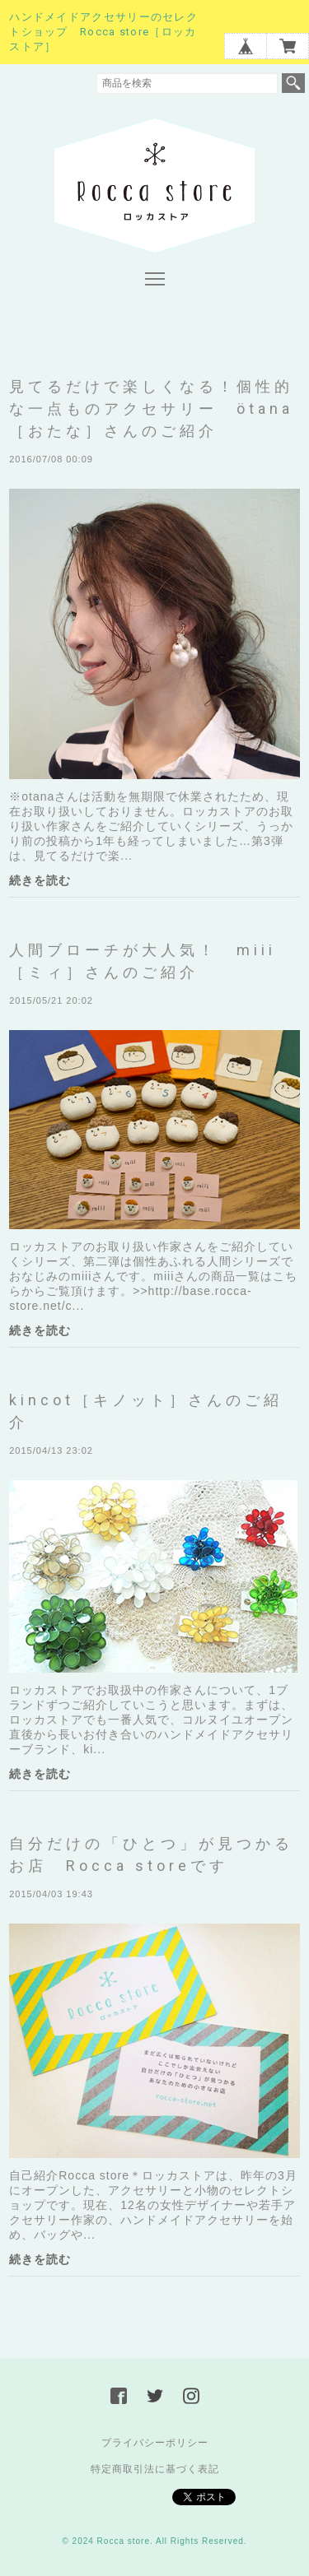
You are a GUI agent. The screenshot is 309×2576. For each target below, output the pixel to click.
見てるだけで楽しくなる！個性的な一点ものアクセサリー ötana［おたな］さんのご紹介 (151, 408)
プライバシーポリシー (154, 2442)
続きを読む (40, 880)
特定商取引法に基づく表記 (155, 2469)
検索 (293, 83)
